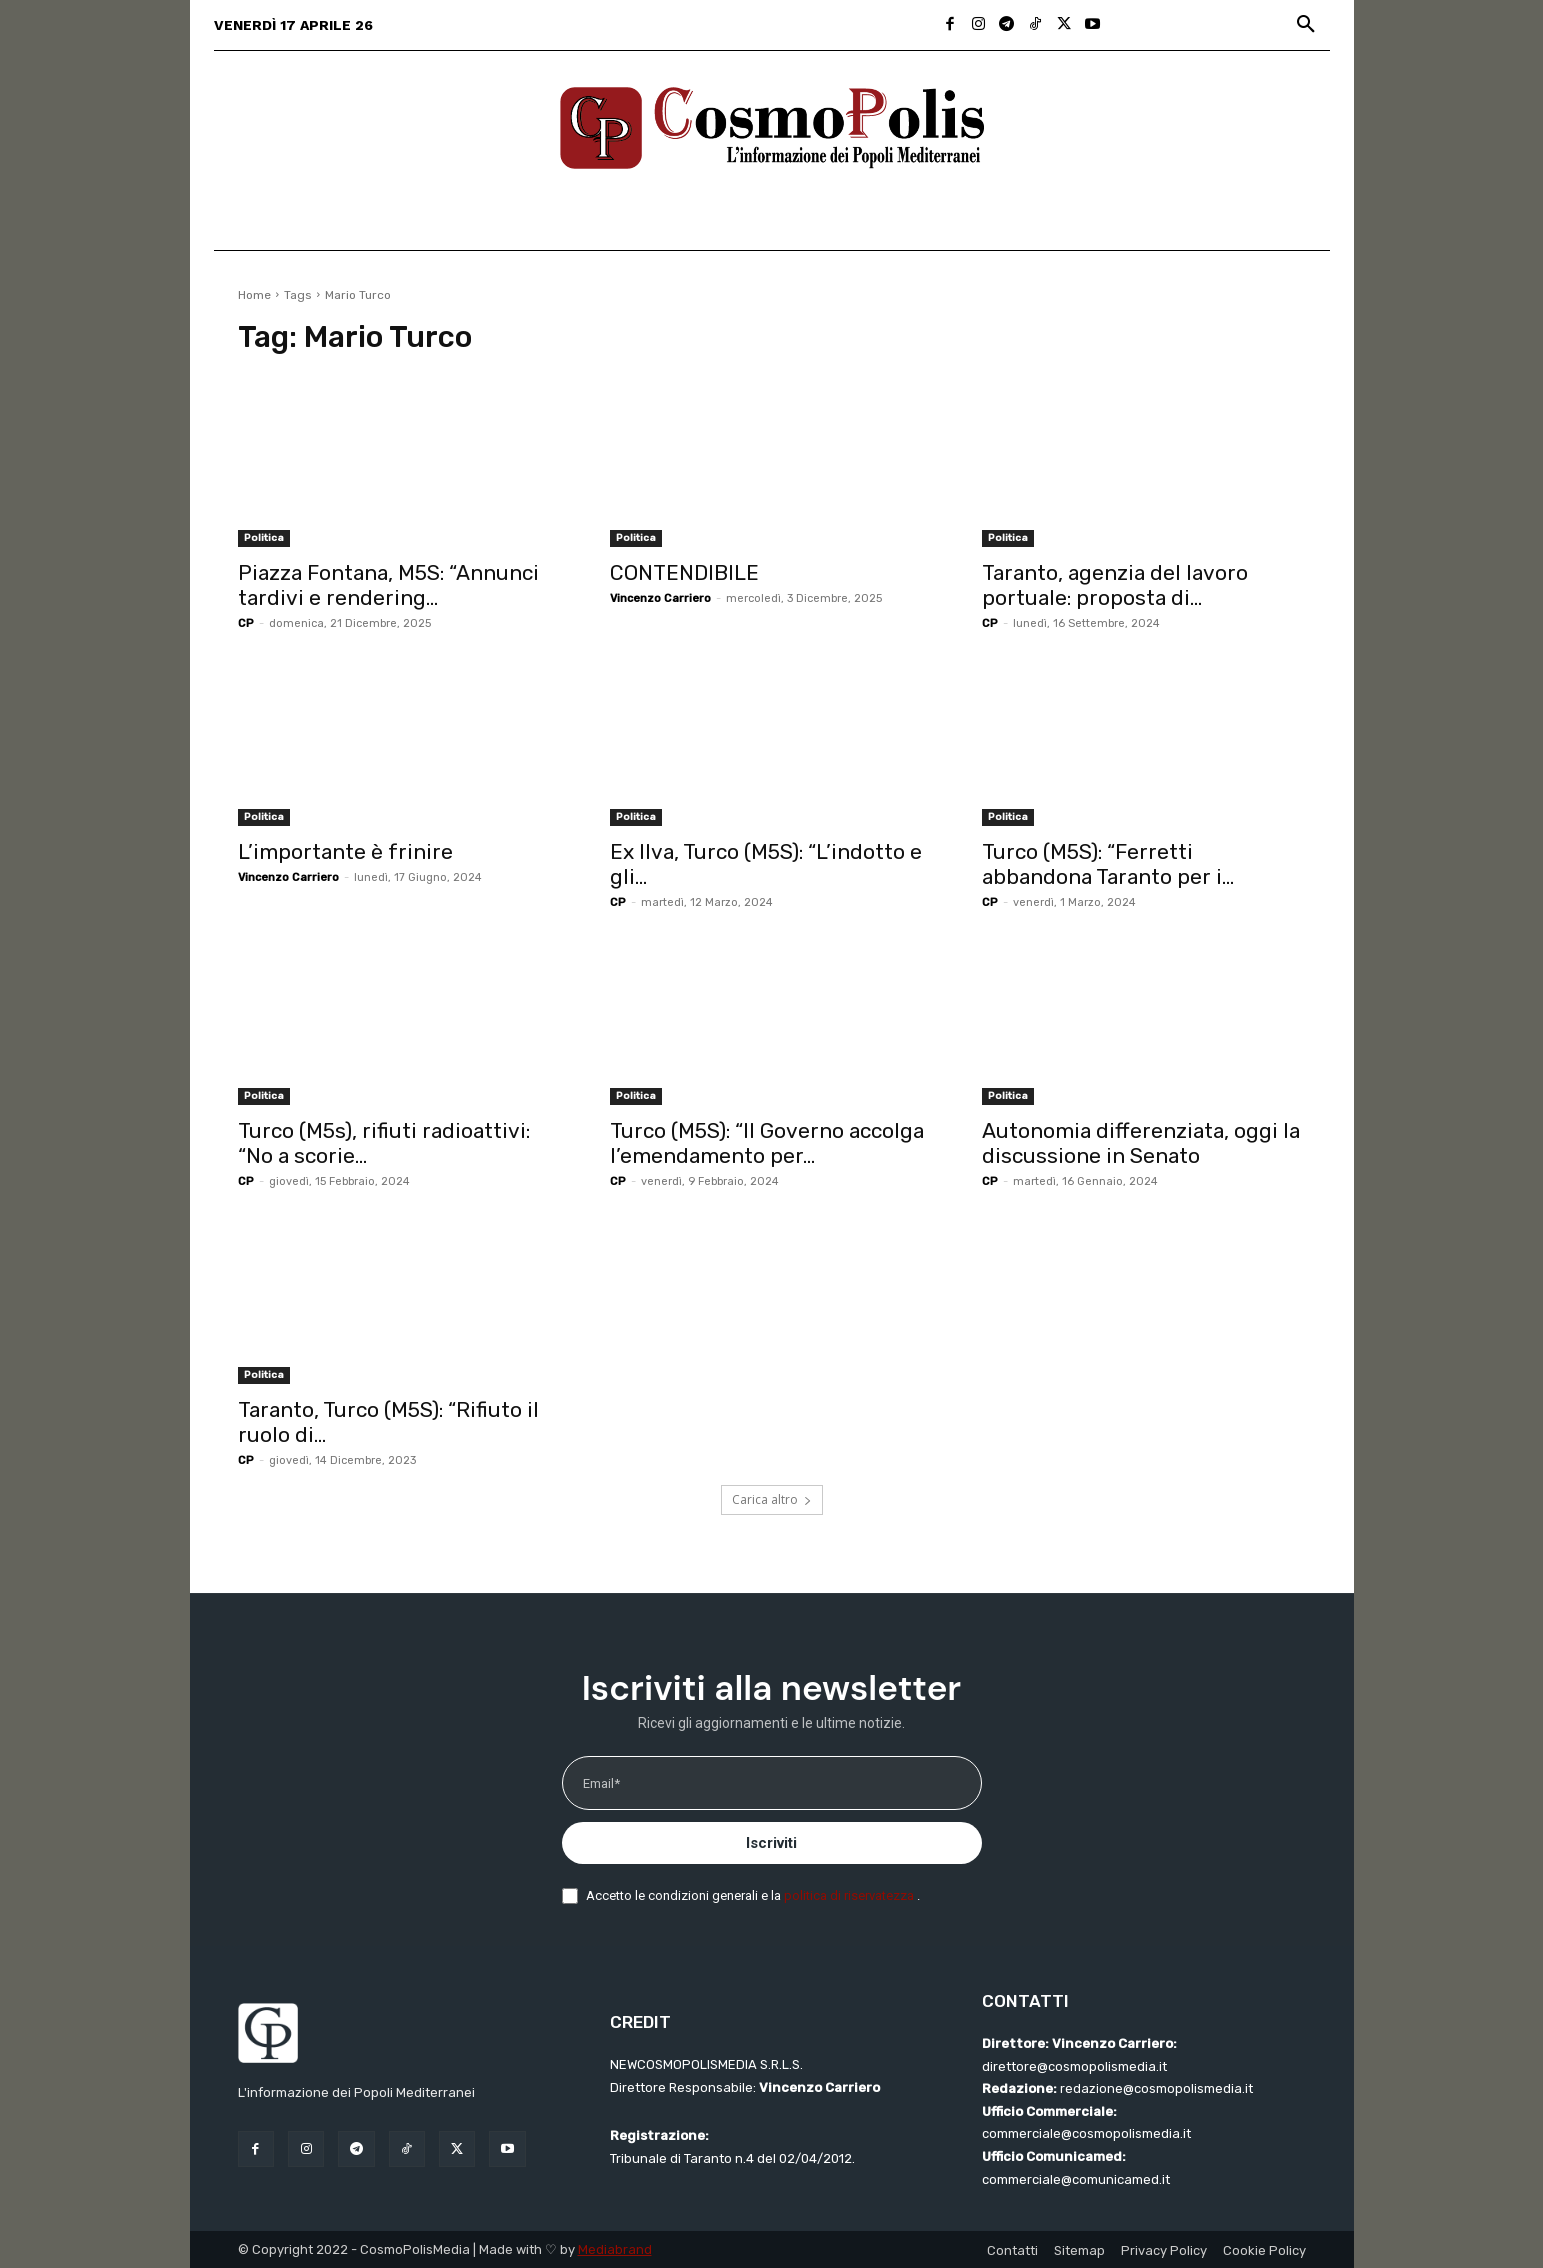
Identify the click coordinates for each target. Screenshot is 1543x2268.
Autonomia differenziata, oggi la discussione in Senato (1141, 1143)
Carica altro (772, 1499)
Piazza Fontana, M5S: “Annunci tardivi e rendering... (388, 585)
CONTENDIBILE (684, 572)
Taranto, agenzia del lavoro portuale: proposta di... (1115, 585)
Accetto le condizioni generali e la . (753, 1895)
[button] (1306, 25)
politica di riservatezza (850, 1895)
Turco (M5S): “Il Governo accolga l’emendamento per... (767, 1143)
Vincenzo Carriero (660, 598)
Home (254, 295)
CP (246, 623)
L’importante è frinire (345, 851)
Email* (601, 1783)
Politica (264, 538)
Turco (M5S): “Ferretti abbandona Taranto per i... (1108, 864)
